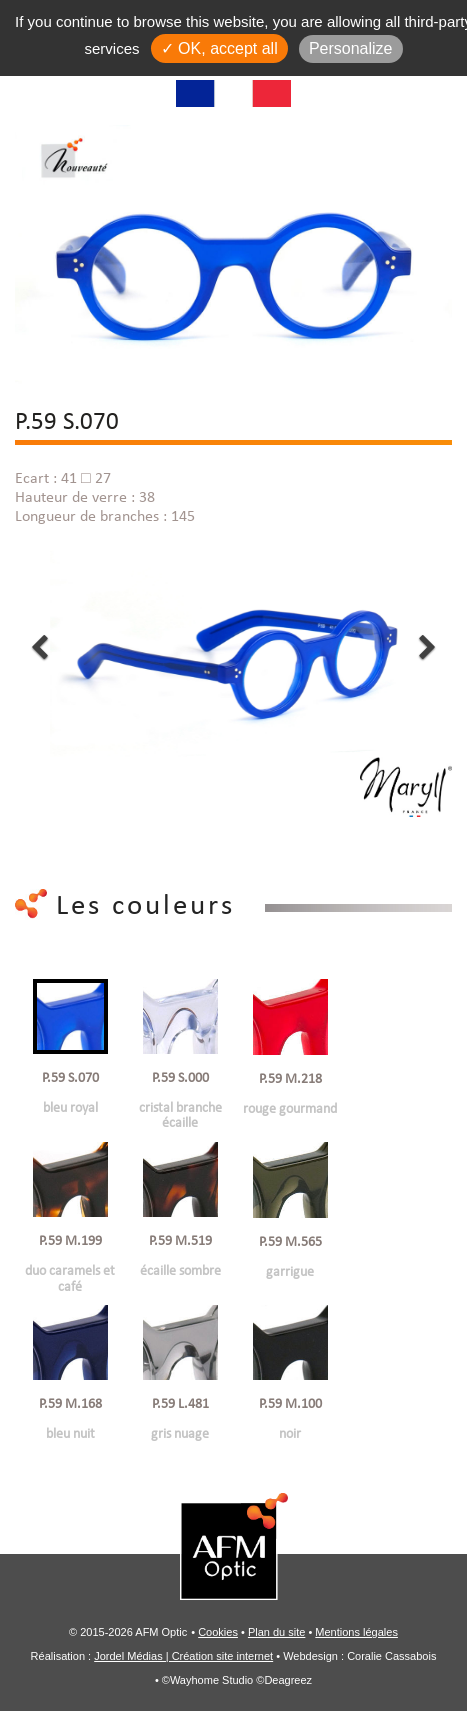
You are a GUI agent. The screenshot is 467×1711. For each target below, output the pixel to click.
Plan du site (276, 1632)
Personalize (351, 48)
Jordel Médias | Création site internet (183, 1656)
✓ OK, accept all (219, 48)
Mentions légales (356, 1632)
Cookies (218, 1632)
